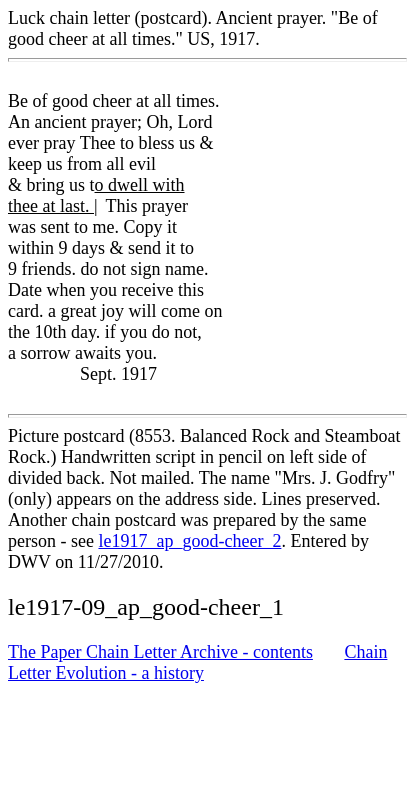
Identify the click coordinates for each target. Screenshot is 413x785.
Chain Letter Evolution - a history (197, 662)
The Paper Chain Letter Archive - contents (160, 652)
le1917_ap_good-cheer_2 (189, 541)
